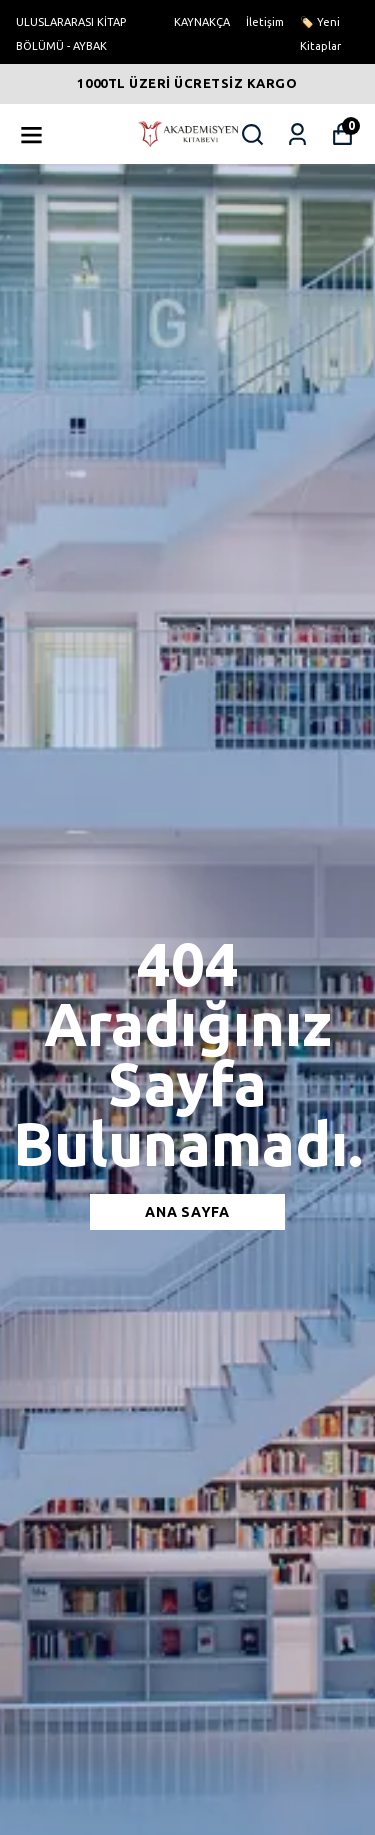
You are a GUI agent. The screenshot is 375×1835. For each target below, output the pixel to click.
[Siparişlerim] (297, 134)
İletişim (265, 22)
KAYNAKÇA (202, 22)
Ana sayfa (187, 1212)
